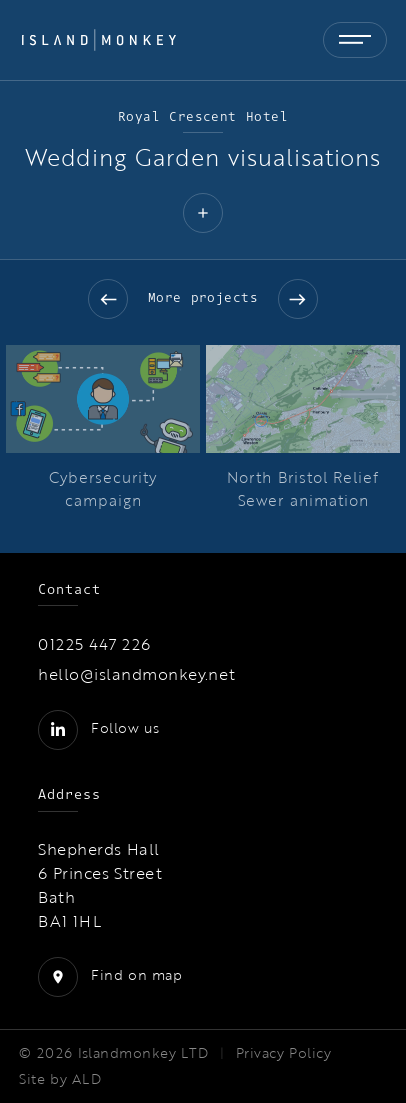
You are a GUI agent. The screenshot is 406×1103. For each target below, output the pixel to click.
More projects (203, 297)
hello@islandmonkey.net (137, 674)
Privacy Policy (283, 1053)
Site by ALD (60, 1079)
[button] (203, 215)
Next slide (298, 299)
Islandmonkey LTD (143, 1053)
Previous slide (108, 299)
